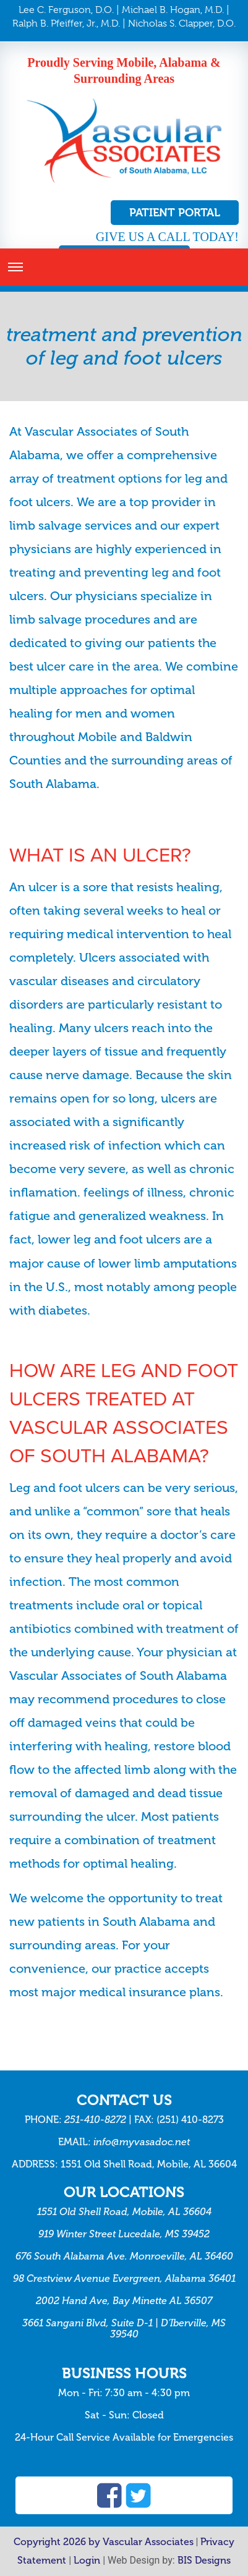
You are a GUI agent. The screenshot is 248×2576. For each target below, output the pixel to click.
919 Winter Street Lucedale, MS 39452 (124, 2234)
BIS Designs (204, 2560)
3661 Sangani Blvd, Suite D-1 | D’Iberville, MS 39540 (124, 2328)
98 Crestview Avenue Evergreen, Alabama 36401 (124, 2278)
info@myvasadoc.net (141, 2142)
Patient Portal (174, 212)
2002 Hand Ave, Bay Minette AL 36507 (124, 2301)
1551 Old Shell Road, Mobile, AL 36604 (124, 2212)
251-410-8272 (95, 2119)
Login (87, 2560)
